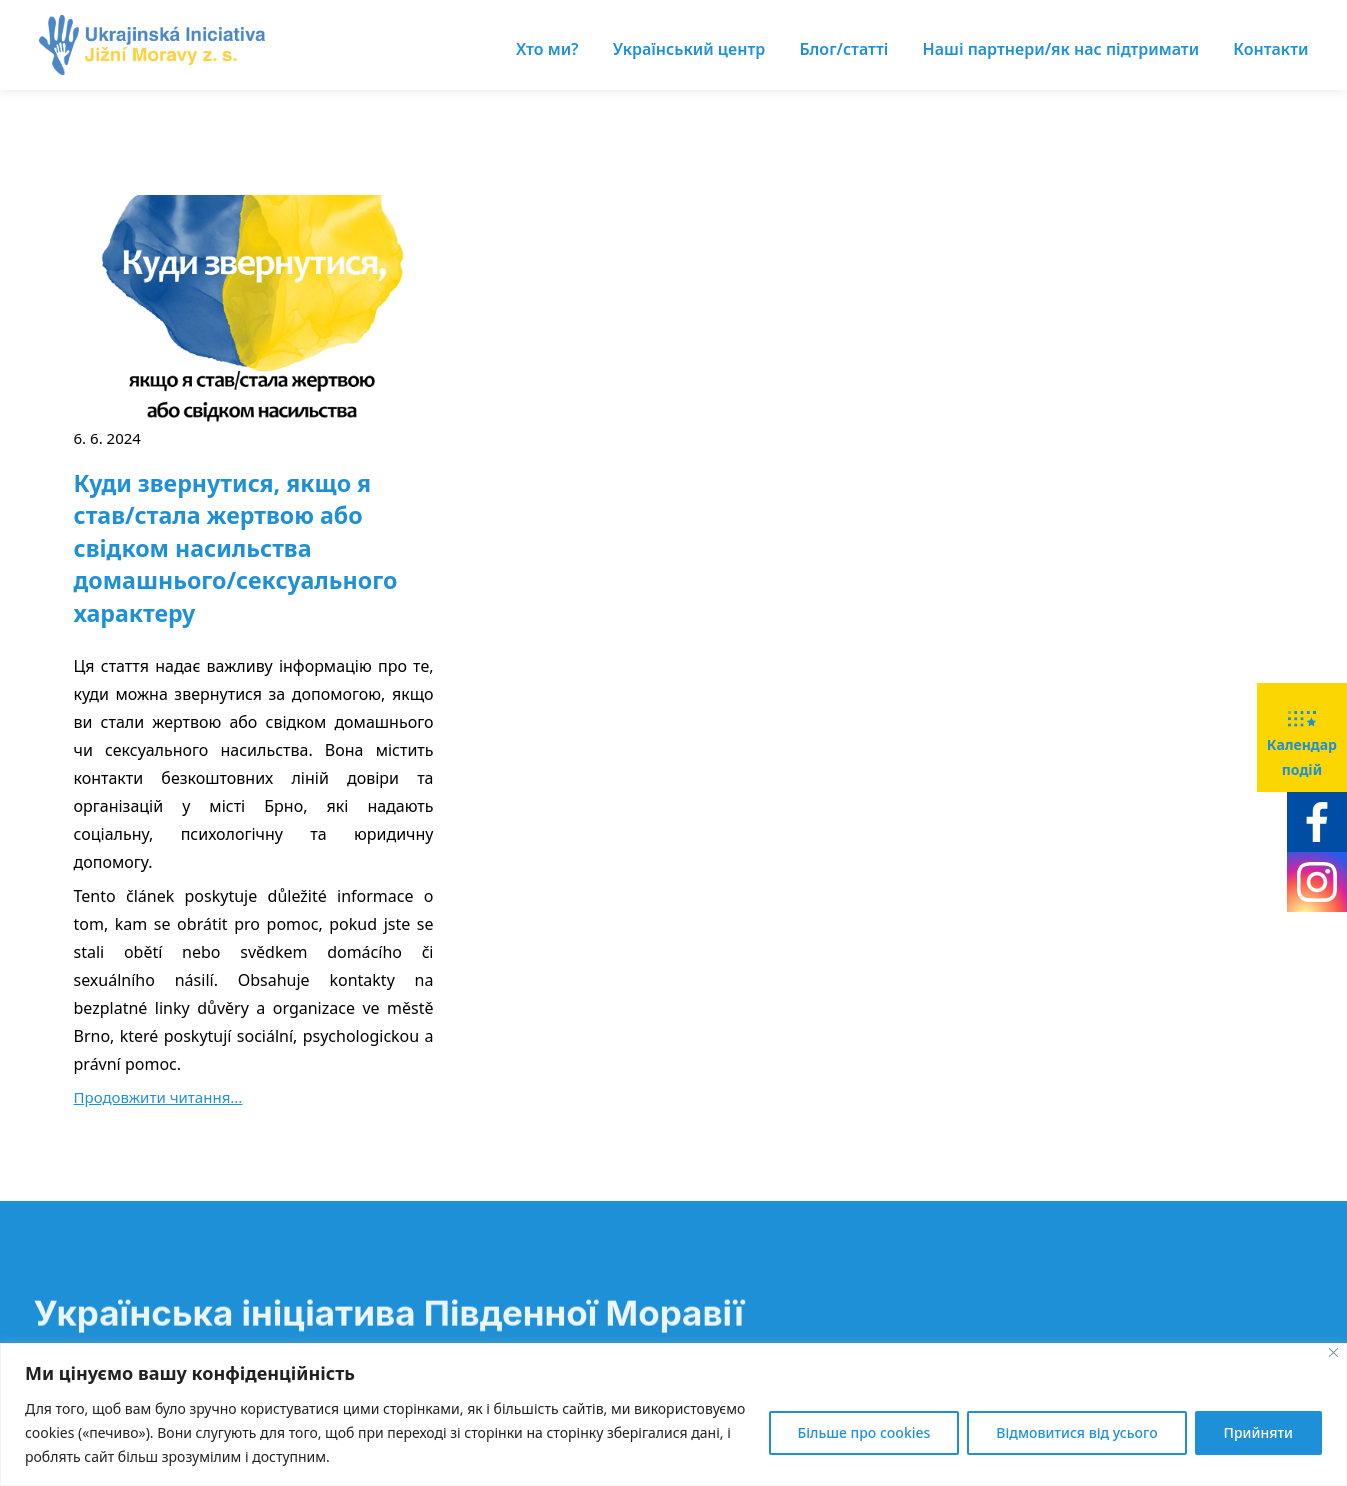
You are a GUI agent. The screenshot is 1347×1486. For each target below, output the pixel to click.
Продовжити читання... (158, 1097)
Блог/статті (843, 49)
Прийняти (1258, 1432)
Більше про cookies (864, 1432)
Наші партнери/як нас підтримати (1061, 49)
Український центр (689, 49)
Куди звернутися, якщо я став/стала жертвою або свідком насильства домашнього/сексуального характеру (236, 548)
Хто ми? (547, 49)
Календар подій (1302, 736)
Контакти (1270, 49)
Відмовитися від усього (1076, 1432)
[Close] (1333, 1352)
